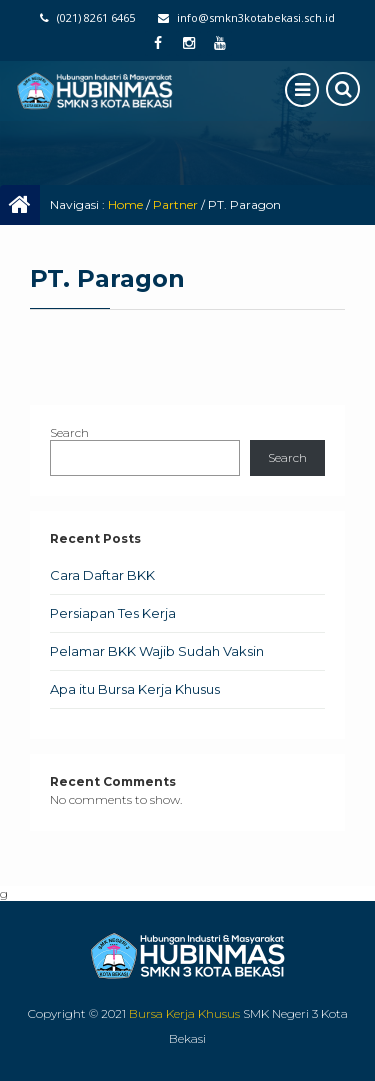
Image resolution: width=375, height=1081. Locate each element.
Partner (175, 204)
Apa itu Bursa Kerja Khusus (135, 689)
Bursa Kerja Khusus (184, 1013)
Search (69, 432)
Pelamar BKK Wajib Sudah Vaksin (157, 651)
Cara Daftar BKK (102, 575)
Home (125, 204)
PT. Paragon (107, 278)
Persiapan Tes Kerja (113, 613)
